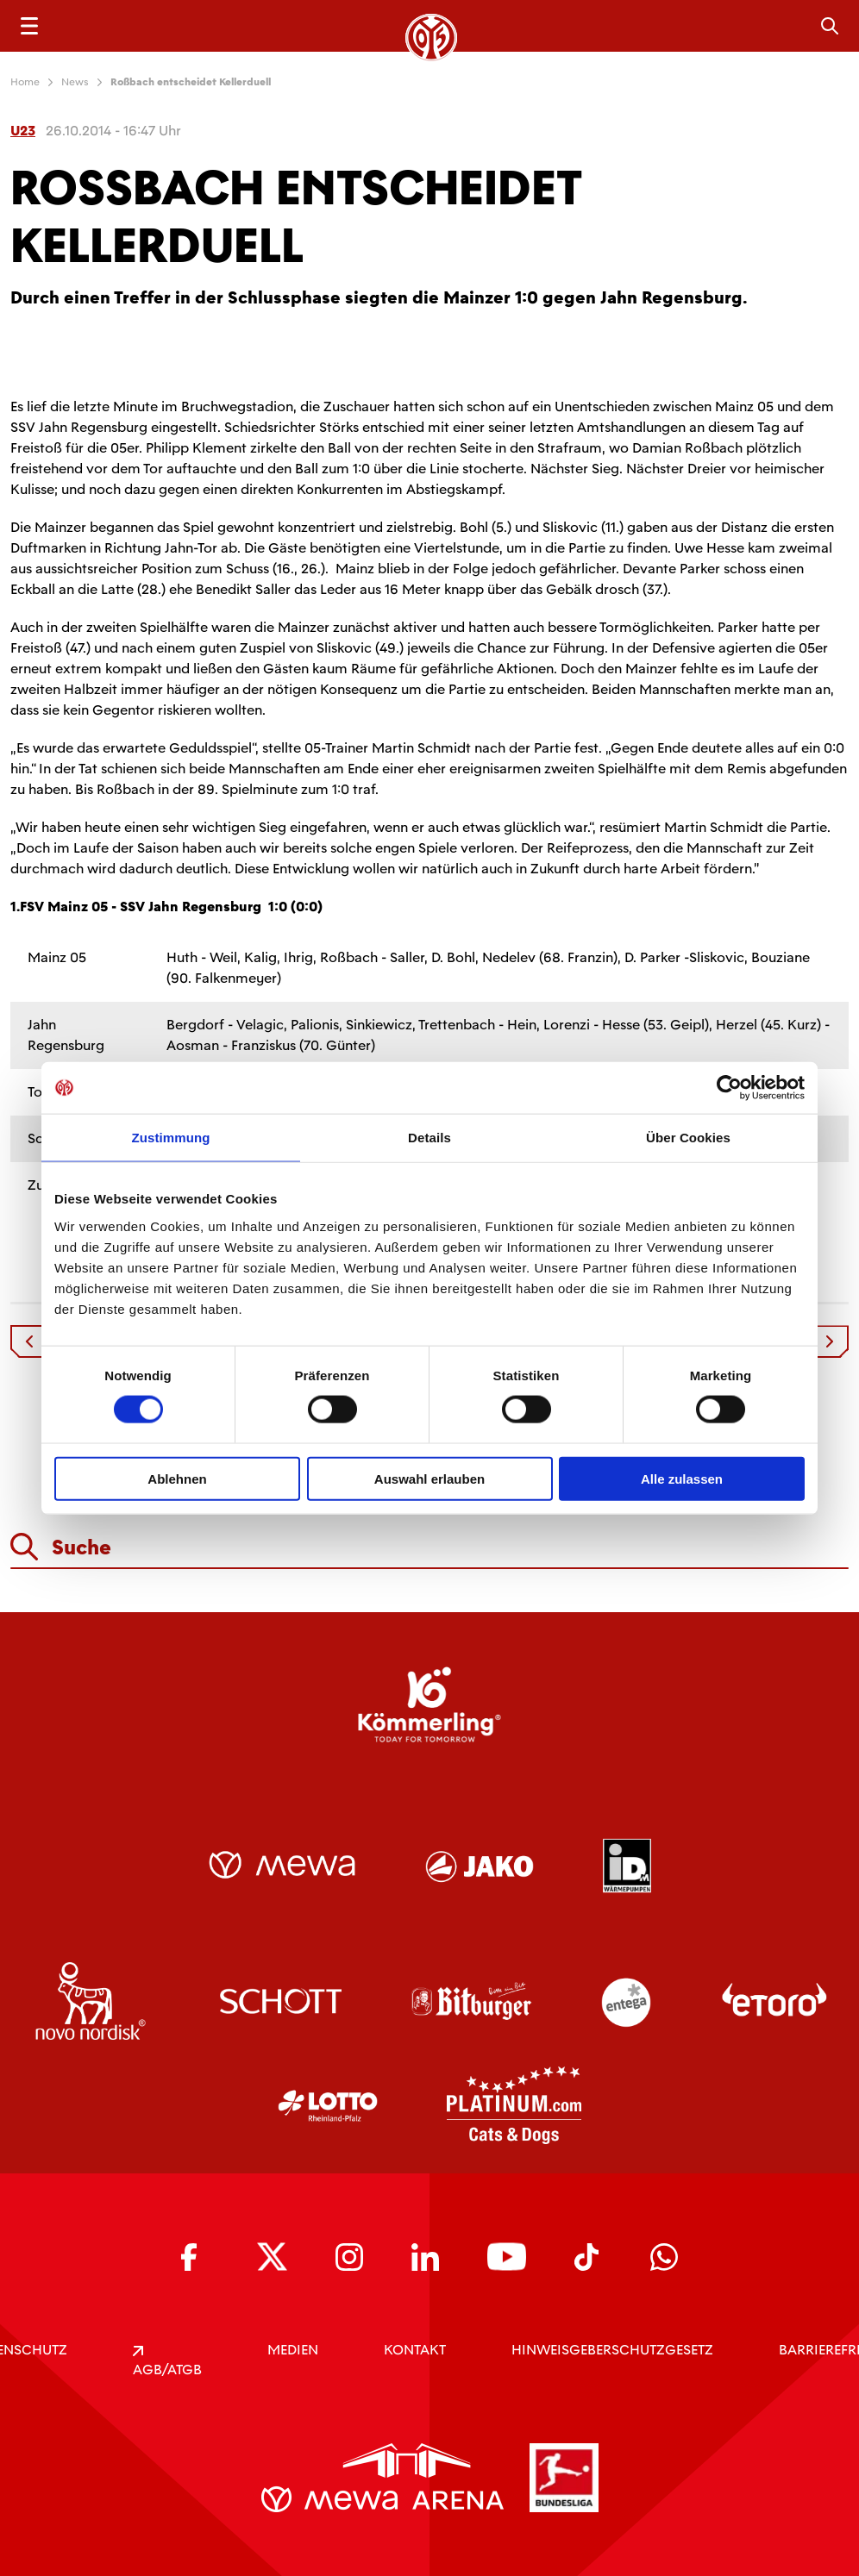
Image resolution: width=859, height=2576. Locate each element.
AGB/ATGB (167, 2362)
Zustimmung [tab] (171, 1137)
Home (25, 82)
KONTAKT (415, 2350)
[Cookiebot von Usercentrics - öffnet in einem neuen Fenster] (729, 1088)
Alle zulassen (682, 1478)
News (75, 82)
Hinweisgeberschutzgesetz (612, 2350)
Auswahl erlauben (429, 1478)
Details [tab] (429, 1137)
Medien (292, 2350)
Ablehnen (176, 1478)
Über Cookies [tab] (688, 1137)
